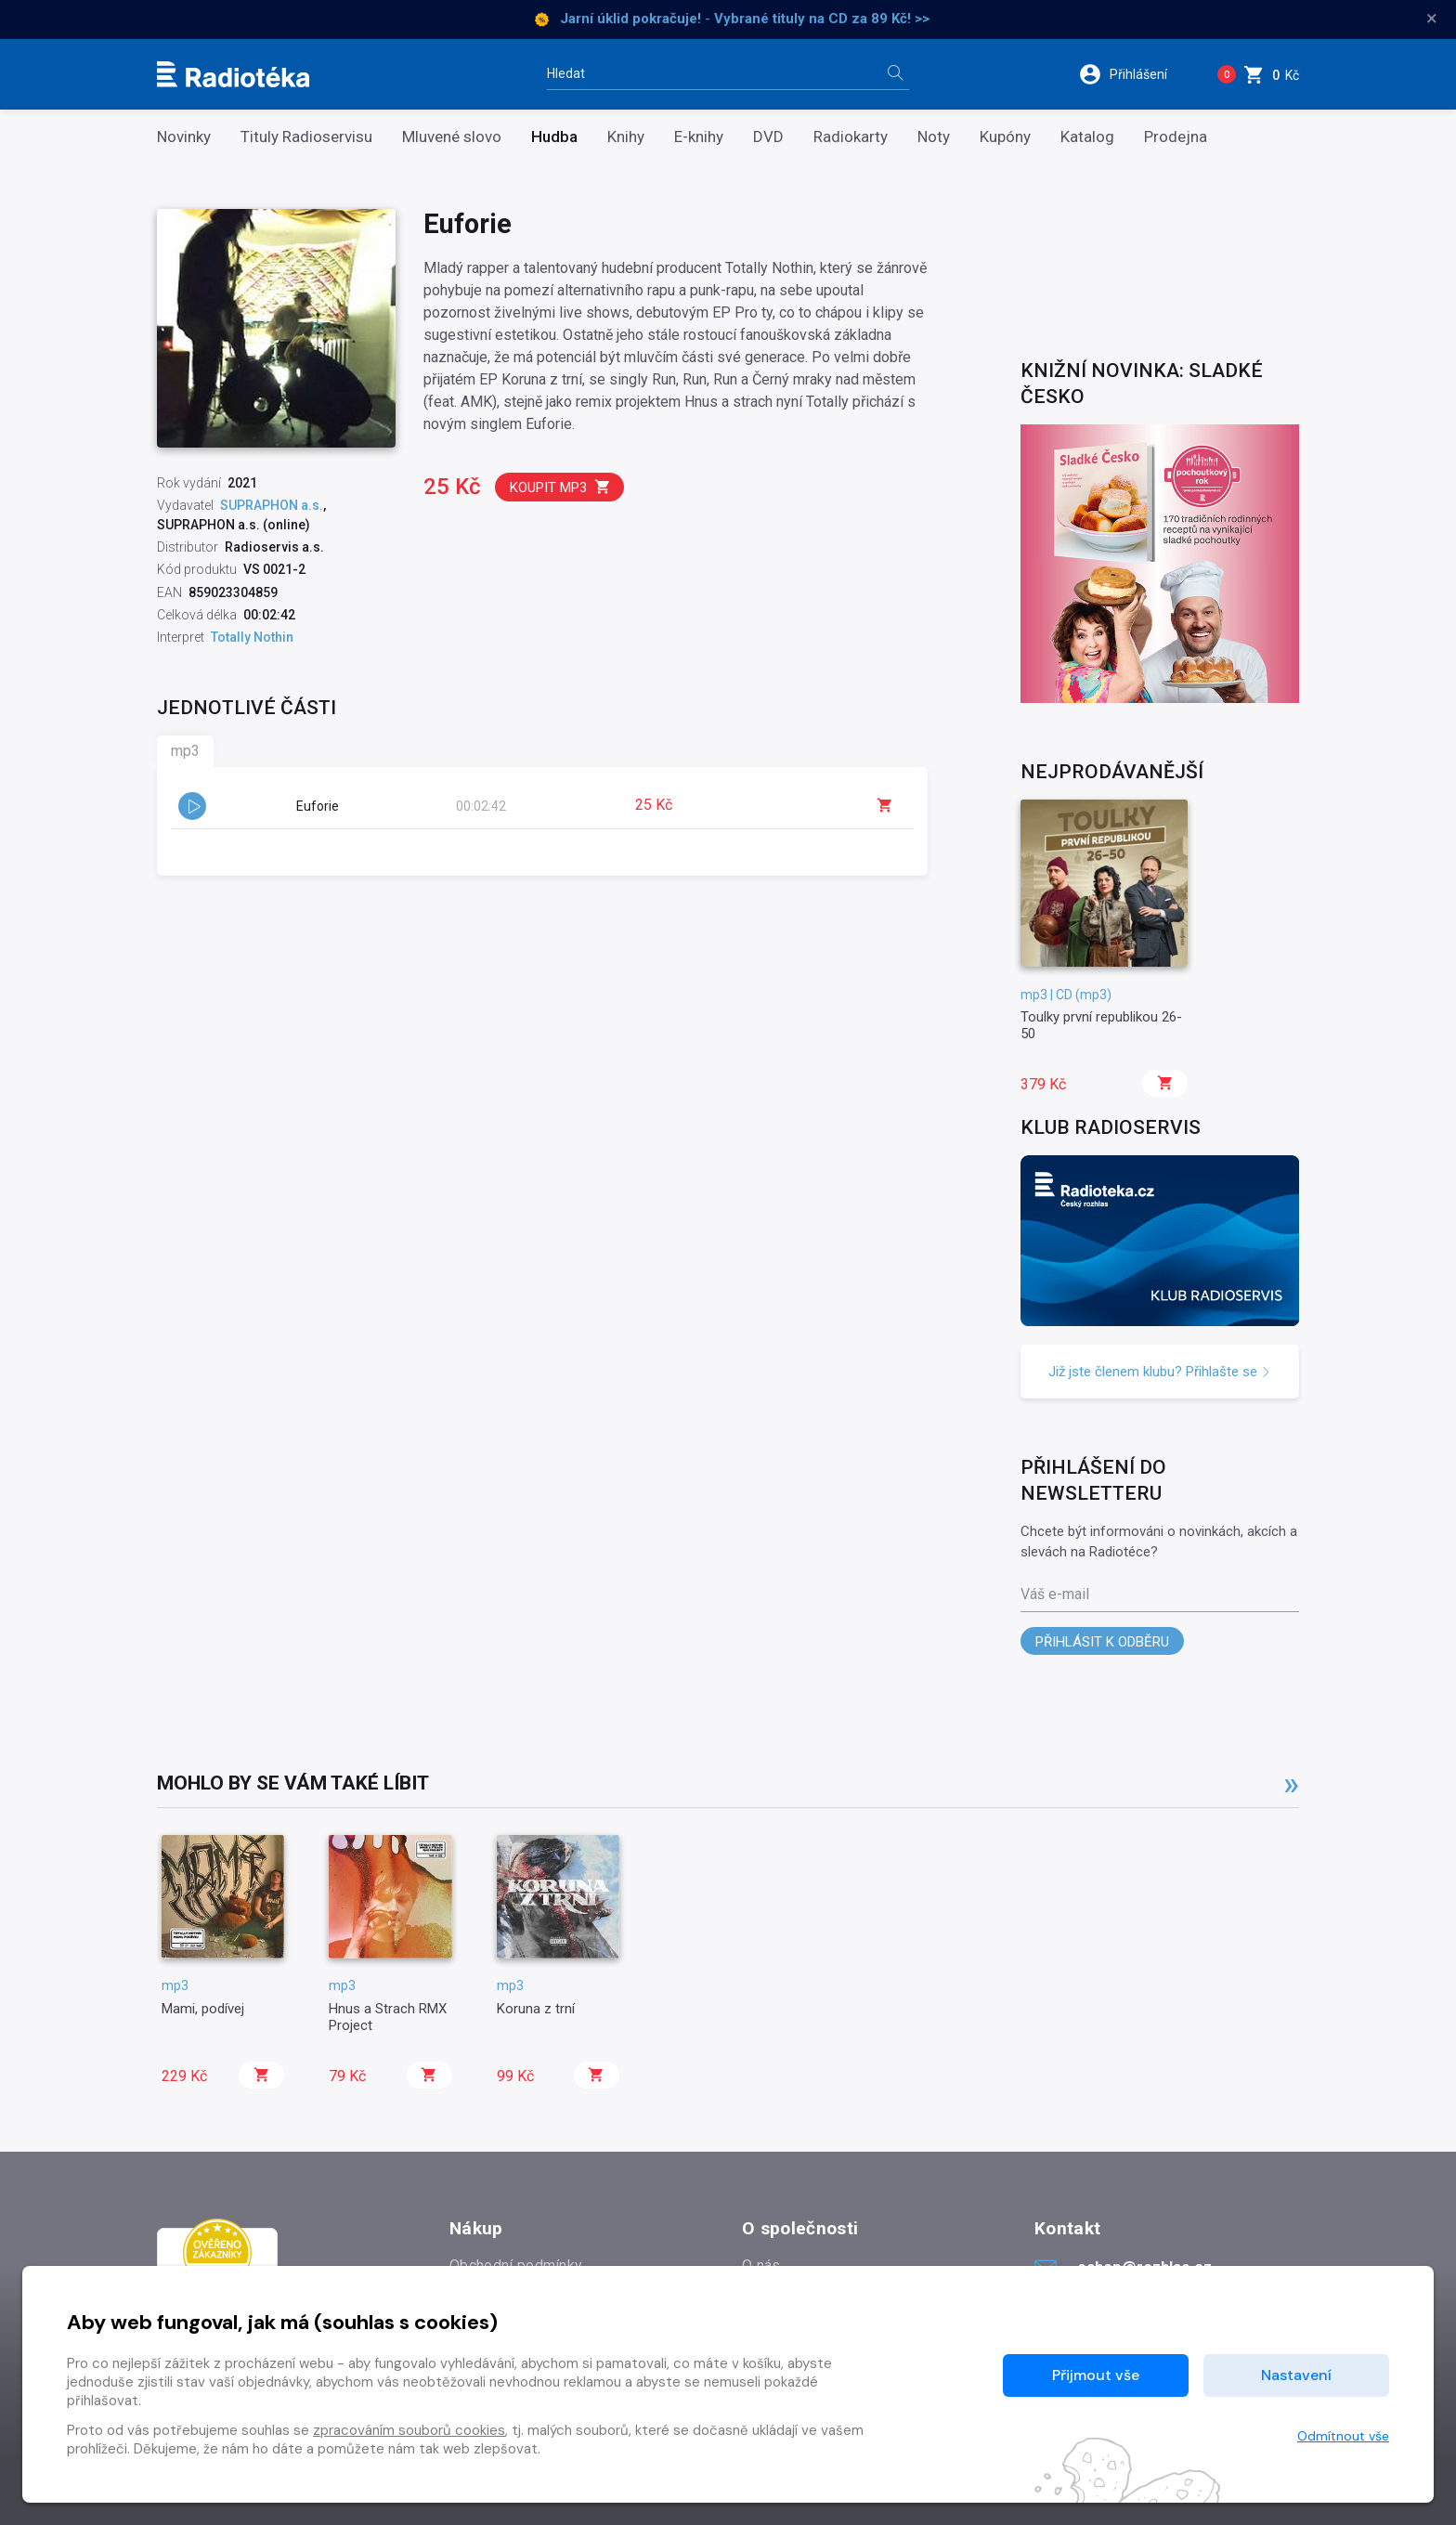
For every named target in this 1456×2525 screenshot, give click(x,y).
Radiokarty (850, 137)
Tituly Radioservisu (306, 137)
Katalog (1087, 137)
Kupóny (1005, 137)
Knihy (625, 137)
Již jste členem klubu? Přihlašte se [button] (1159, 1371)
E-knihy (698, 137)
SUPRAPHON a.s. (271, 505)
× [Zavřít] (1431, 18)
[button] (1135, 74)
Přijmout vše (1095, 2375)
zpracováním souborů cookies (409, 2430)
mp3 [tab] (185, 751)
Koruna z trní (536, 2008)
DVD (768, 137)
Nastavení (1296, 2375)
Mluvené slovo (451, 137)
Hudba (554, 137)
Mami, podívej (203, 2008)
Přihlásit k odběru (1102, 1641)
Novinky (184, 137)
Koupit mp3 (560, 487)
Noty (933, 137)
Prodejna (1175, 137)
